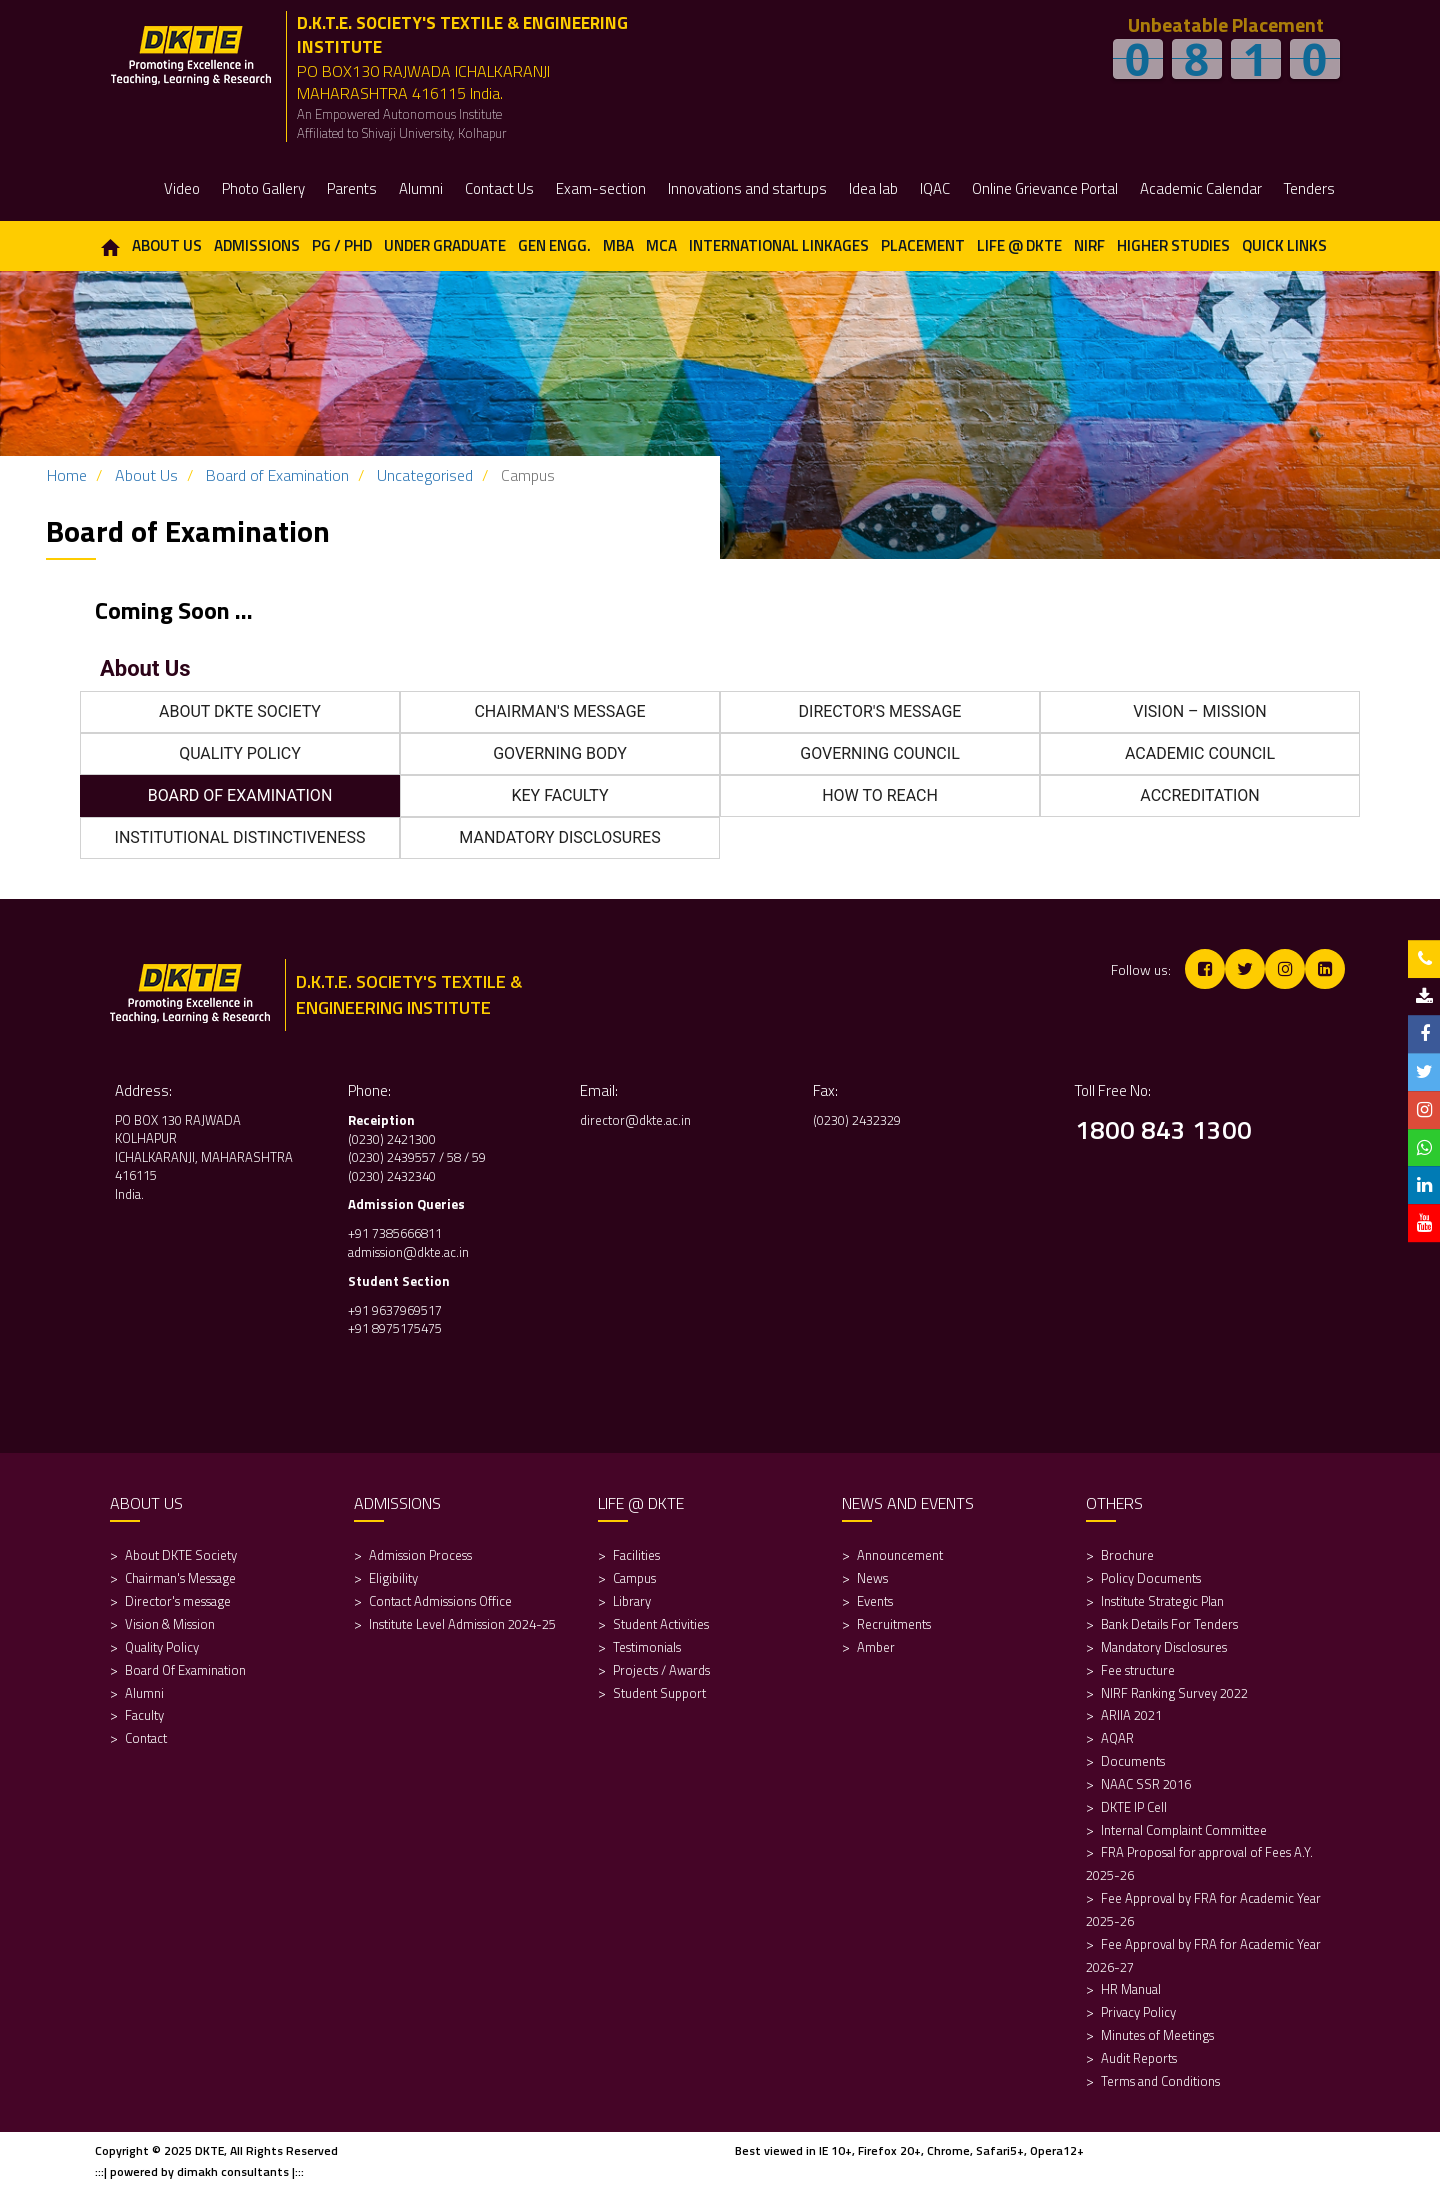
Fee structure (1138, 1670)
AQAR (1119, 1738)
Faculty (144, 1715)
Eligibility (395, 1578)
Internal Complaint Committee (1184, 1830)
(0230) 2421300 (392, 1139)
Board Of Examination (185, 1670)
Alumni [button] (421, 188)
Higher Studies (1173, 245)
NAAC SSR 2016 (1146, 1784)
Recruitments (894, 1624)
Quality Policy (162, 1647)
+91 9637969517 (395, 1310)
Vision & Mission (170, 1624)
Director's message (178, 1601)
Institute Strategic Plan (1162, 1601)
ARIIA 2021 (1131, 1715)
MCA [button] (661, 245)
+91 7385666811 (395, 1233)
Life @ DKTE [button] (1019, 245)
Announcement (900, 1555)
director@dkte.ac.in (635, 1120)
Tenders (1309, 188)
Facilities (636, 1555)
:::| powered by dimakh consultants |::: (199, 2171)
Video (182, 188)
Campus (634, 1578)
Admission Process (420, 1555)
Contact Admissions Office (440, 1601)
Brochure (1127, 1555)
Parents (352, 188)
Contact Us (499, 188)
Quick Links (1284, 245)
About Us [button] (167, 245)
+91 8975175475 (396, 1328)
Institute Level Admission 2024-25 (462, 1624)
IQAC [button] (935, 188)
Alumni (144, 1693)
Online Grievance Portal (1045, 188)
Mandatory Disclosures (1164, 1647)
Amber (876, 1647)
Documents (1133, 1761)
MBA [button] (618, 245)
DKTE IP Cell (1134, 1807)
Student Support (659, 1693)
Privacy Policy (1138, 2012)
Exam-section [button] (601, 188)
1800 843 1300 (1163, 1129)
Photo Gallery (263, 188)
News (872, 1578)
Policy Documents (1151, 1578)
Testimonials (647, 1647)
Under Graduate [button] (445, 245)
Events (875, 1601)
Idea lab (873, 188)
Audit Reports (1139, 2058)
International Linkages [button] (779, 245)
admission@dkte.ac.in (408, 1252)
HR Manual (1131, 1989)
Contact (146, 1738)
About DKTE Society (181, 1555)
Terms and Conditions (1160, 2081)
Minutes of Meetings (1157, 2035)
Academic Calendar (1201, 188)
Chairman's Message (180, 1578)
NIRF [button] (1089, 245)
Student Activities (661, 1624)
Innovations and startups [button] (747, 188)
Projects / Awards (661, 1670)
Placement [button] (923, 245)
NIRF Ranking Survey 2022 (1176, 1693)
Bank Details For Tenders (1169, 1624)
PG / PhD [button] (342, 245)
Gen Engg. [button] (554, 245)
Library (632, 1601)
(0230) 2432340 (392, 1176)
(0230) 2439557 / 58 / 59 (417, 1157)
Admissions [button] (257, 245)
